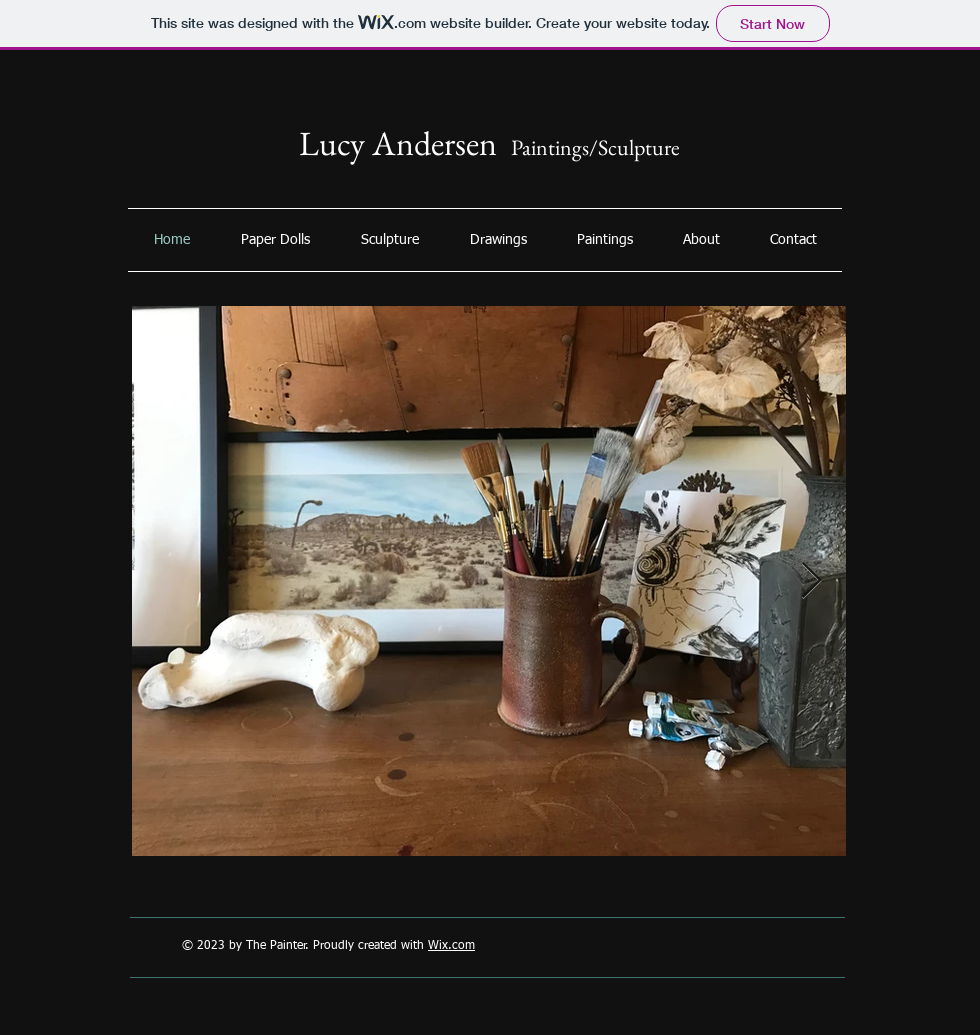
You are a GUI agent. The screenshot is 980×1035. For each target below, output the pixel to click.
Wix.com (451, 946)
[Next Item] (811, 581)
